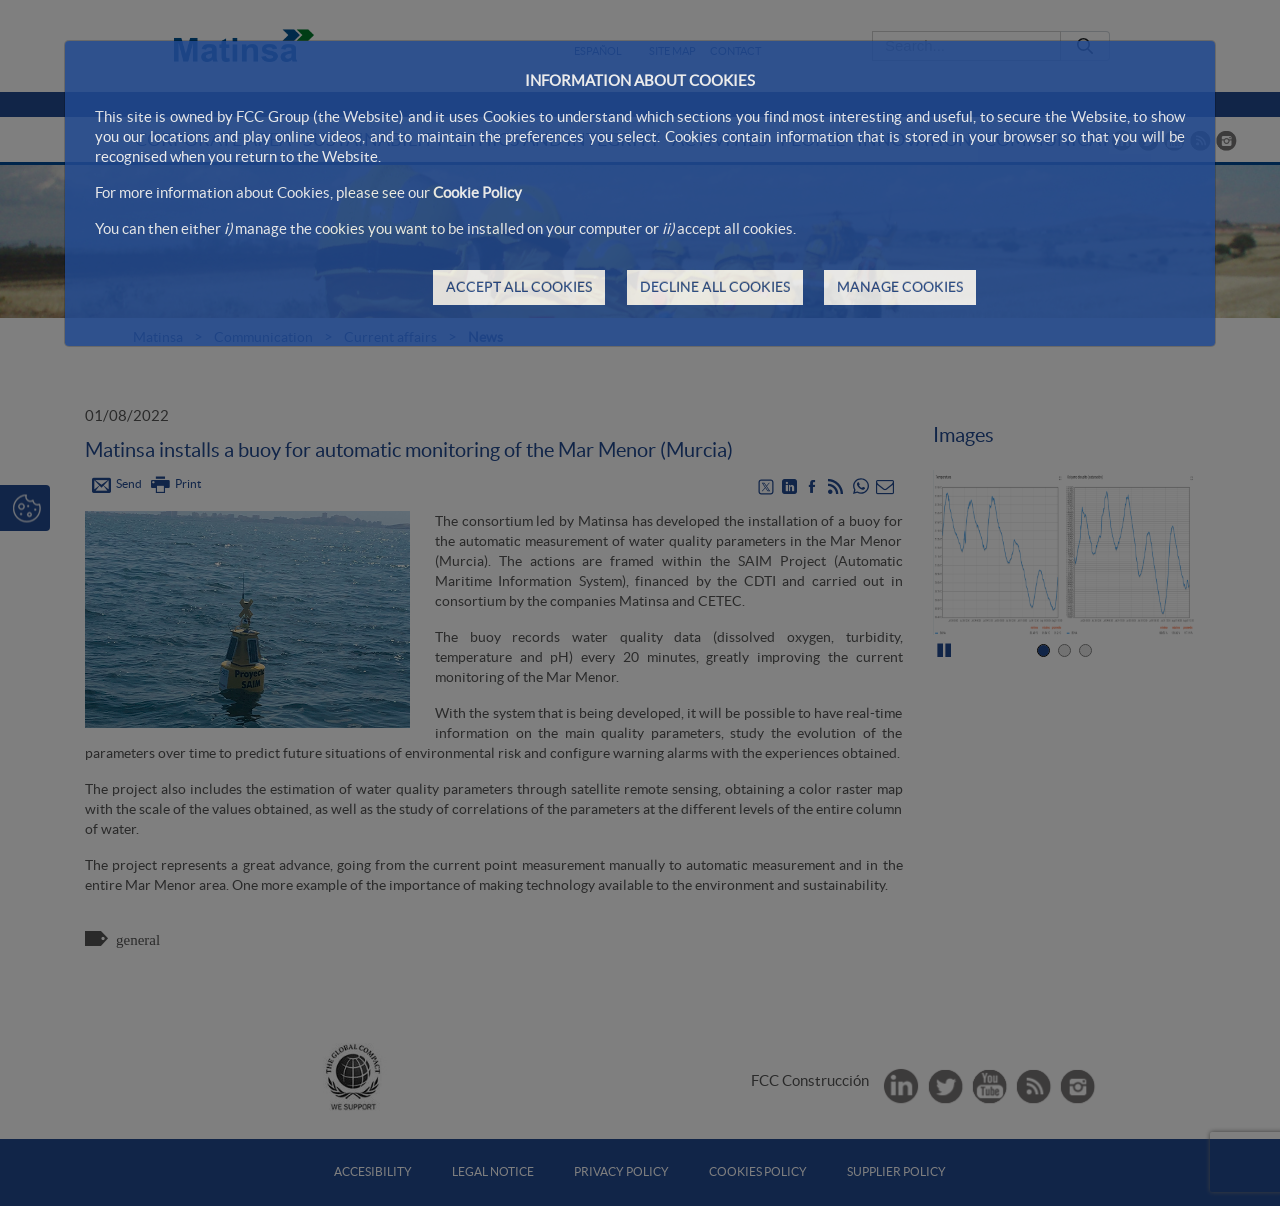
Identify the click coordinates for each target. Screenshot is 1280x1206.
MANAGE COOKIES (900, 287)
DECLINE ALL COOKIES (715, 287)
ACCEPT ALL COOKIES (519, 287)
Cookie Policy (477, 192)
